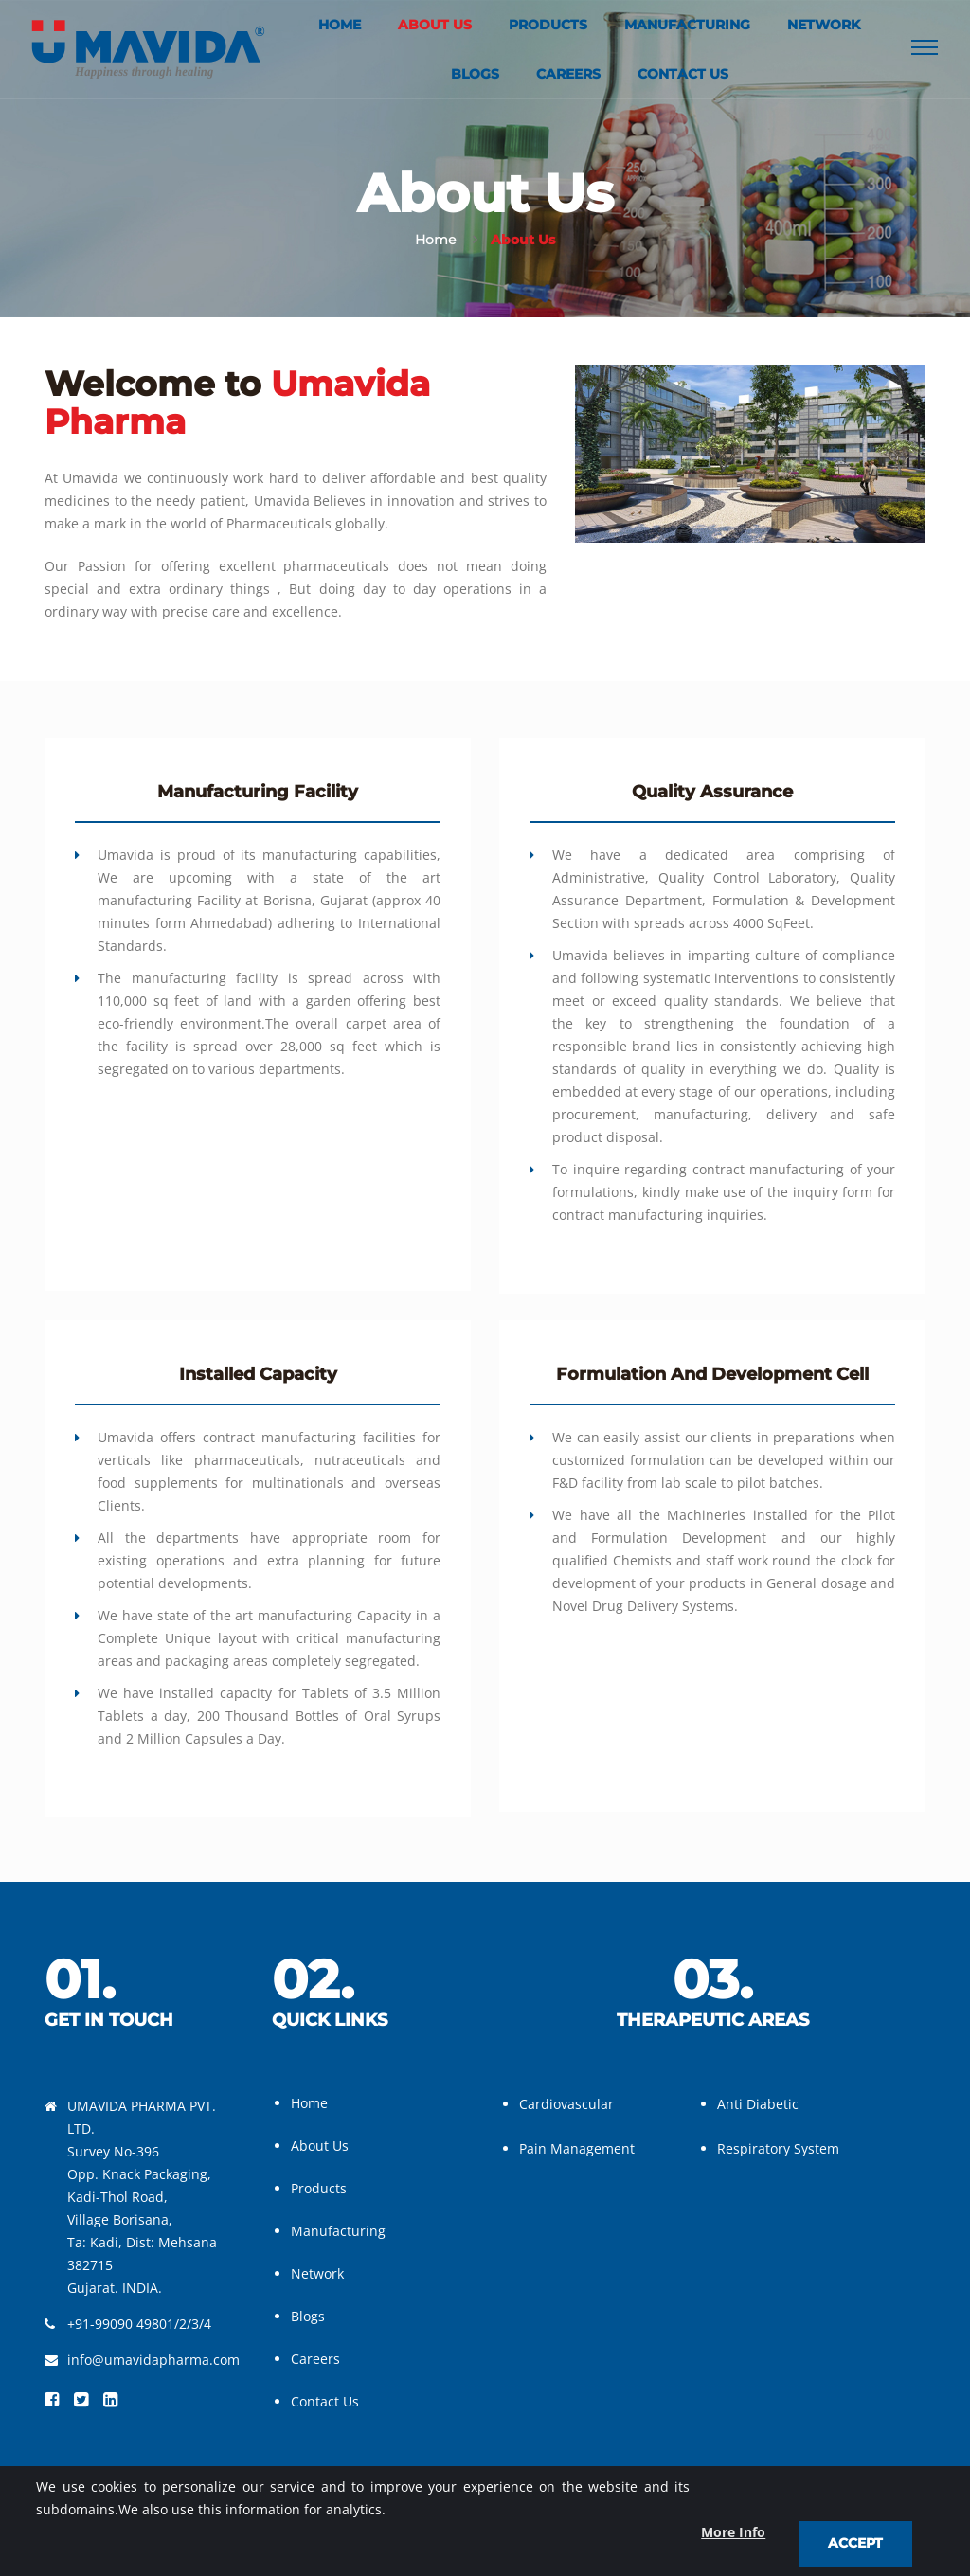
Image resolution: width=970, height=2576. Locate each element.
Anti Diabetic (758, 2104)
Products (548, 24)
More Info (733, 2532)
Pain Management (577, 2148)
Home (339, 24)
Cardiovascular (566, 2104)
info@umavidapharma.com (153, 2360)
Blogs (475, 73)
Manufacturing (687, 24)
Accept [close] (855, 2542)
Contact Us (683, 73)
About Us (435, 24)
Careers (568, 73)
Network (823, 24)
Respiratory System (778, 2148)
